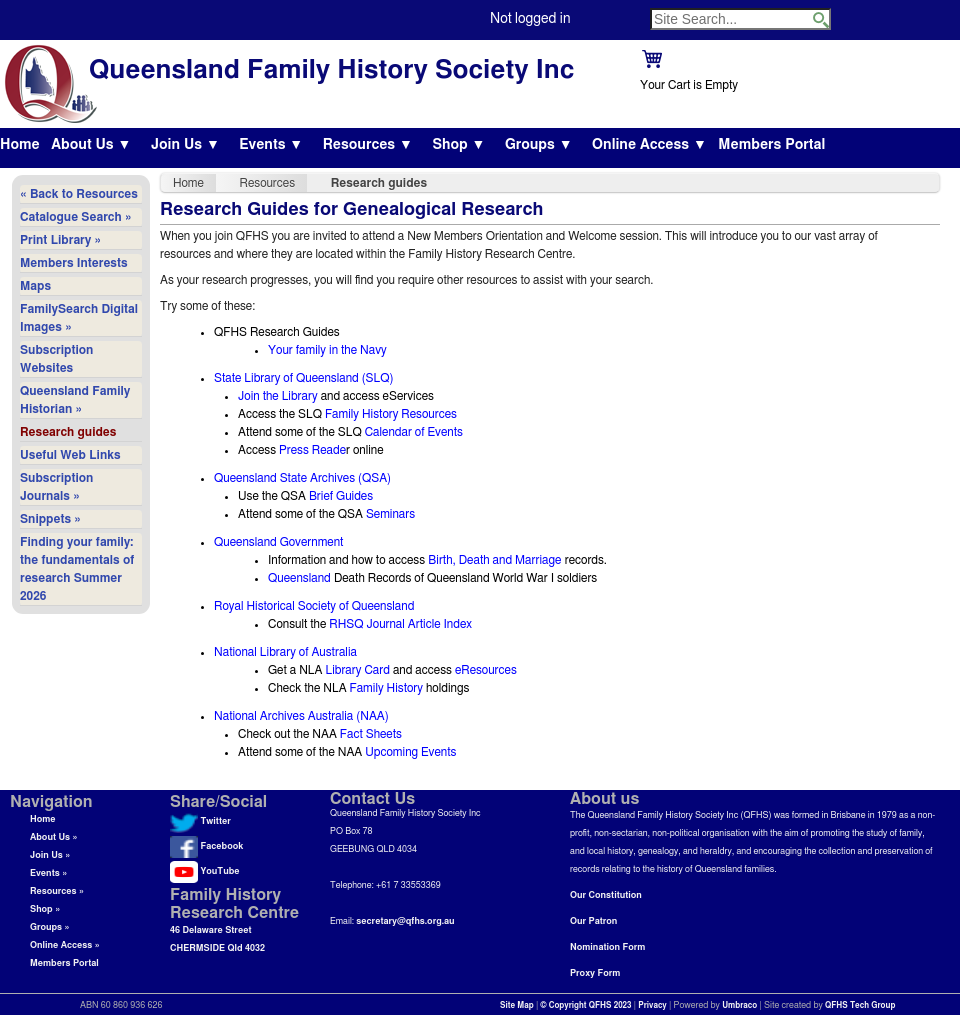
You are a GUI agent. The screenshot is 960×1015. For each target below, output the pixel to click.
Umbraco (739, 1006)
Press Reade (312, 450)
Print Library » (60, 240)
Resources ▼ (368, 145)
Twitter (200, 821)
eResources (486, 670)
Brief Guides (341, 496)
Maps (35, 286)
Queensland (299, 578)
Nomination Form (607, 947)
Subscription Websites (56, 359)
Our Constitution (606, 895)
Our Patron (593, 921)
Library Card (357, 670)
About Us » (54, 837)
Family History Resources (391, 414)
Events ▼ (271, 145)
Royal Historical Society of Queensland (314, 606)
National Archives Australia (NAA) (301, 716)
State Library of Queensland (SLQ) (304, 378)
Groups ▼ (539, 145)
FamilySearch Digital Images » (79, 318)
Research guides (68, 432)
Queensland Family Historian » (75, 400)
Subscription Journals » (56, 487)
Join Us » (50, 855)
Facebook (206, 846)
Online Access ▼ (649, 145)
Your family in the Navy (327, 350)
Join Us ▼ (185, 145)
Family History (386, 688)
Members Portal (771, 145)
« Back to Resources (79, 194)
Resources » (57, 891)
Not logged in (530, 19)
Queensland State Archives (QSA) (302, 478)
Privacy (652, 1006)
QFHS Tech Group (860, 1006)
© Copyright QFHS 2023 (586, 1006)
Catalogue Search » (76, 217)
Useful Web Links (70, 455)
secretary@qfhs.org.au (405, 921)
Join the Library (278, 396)
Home (20, 145)
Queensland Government (278, 542)
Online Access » (65, 945)
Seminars (390, 514)
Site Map (517, 1006)
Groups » (50, 927)
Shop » (45, 909)
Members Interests (74, 263)
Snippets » (50, 519)
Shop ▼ (458, 145)
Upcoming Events (410, 752)
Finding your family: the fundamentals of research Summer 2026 (77, 569)
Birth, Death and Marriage (494, 560)
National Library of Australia (285, 652)
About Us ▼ (91, 145)
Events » (48, 873)
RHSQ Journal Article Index (400, 624)
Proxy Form (595, 973)
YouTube (204, 871)
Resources (268, 183)
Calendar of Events (414, 432)
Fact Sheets (371, 734)
